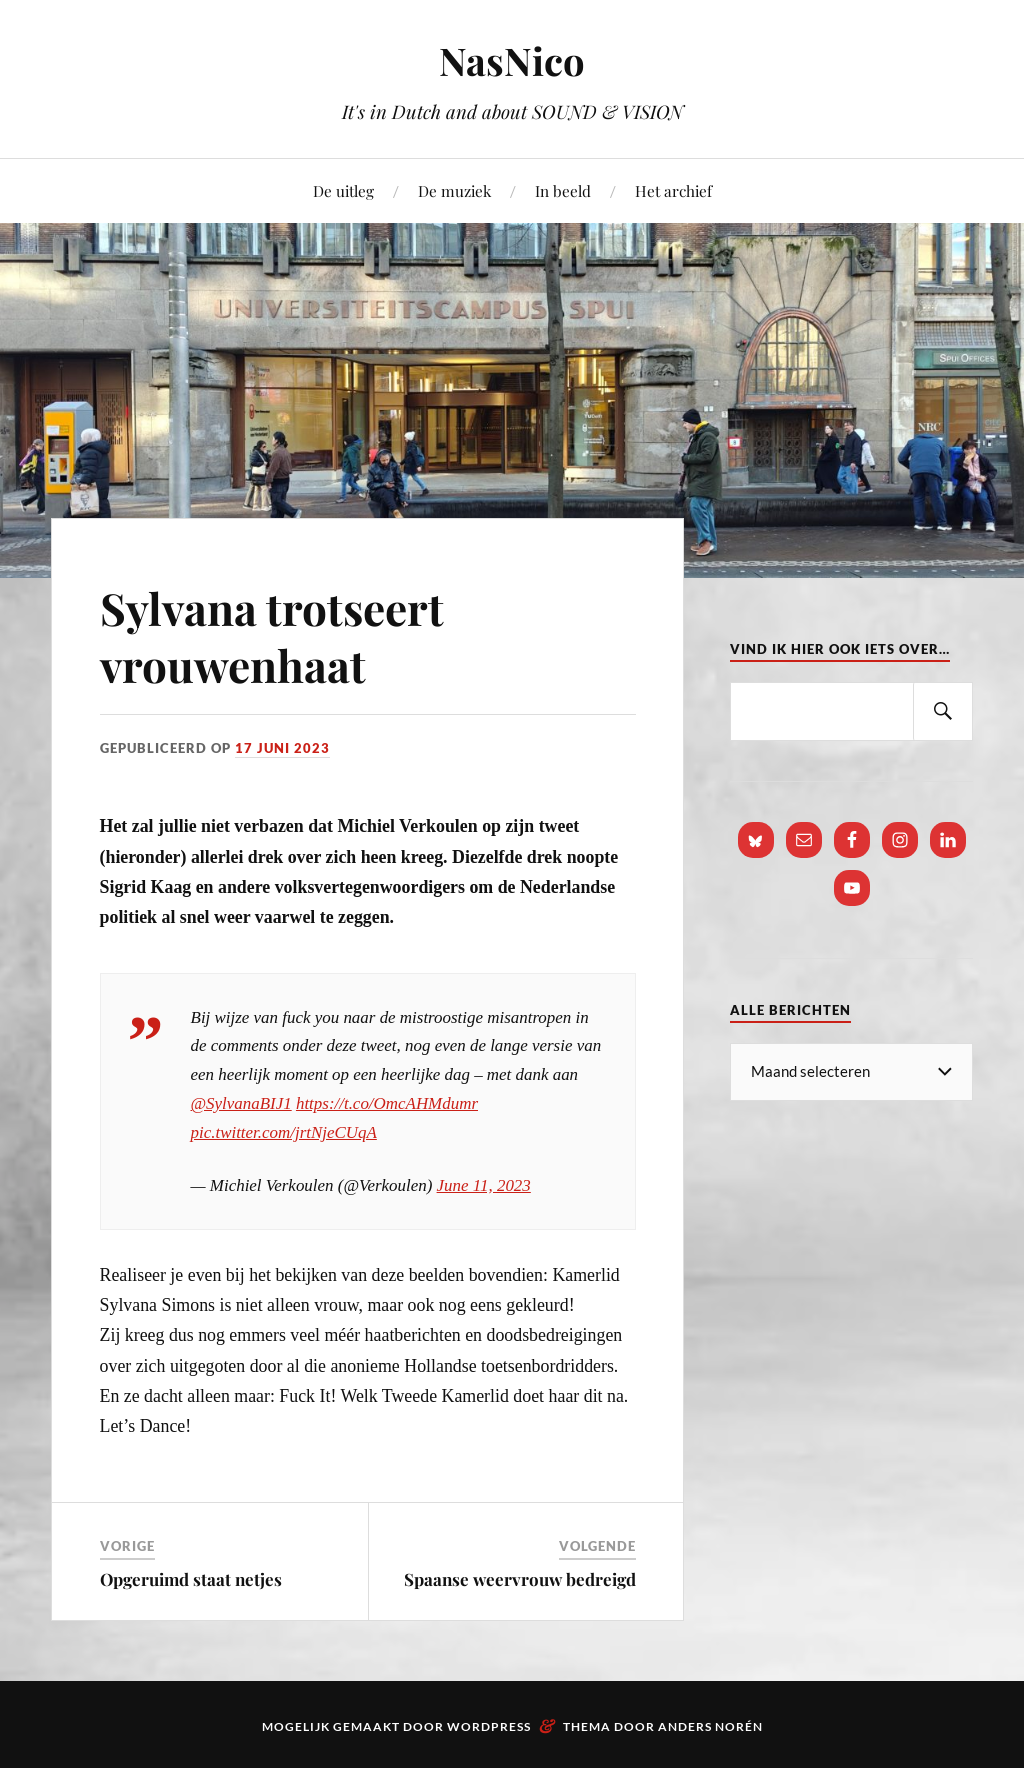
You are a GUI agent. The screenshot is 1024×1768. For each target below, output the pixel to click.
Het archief (673, 190)
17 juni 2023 (282, 748)
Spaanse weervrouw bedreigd (520, 1579)
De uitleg (343, 190)
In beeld (563, 190)
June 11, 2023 (484, 1185)
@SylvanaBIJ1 (241, 1103)
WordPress (489, 1726)
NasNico (512, 60)
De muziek (454, 190)
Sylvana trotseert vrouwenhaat (272, 636)
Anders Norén (710, 1726)
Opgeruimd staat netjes (191, 1579)
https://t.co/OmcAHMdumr (387, 1103)
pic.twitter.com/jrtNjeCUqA (284, 1132)
